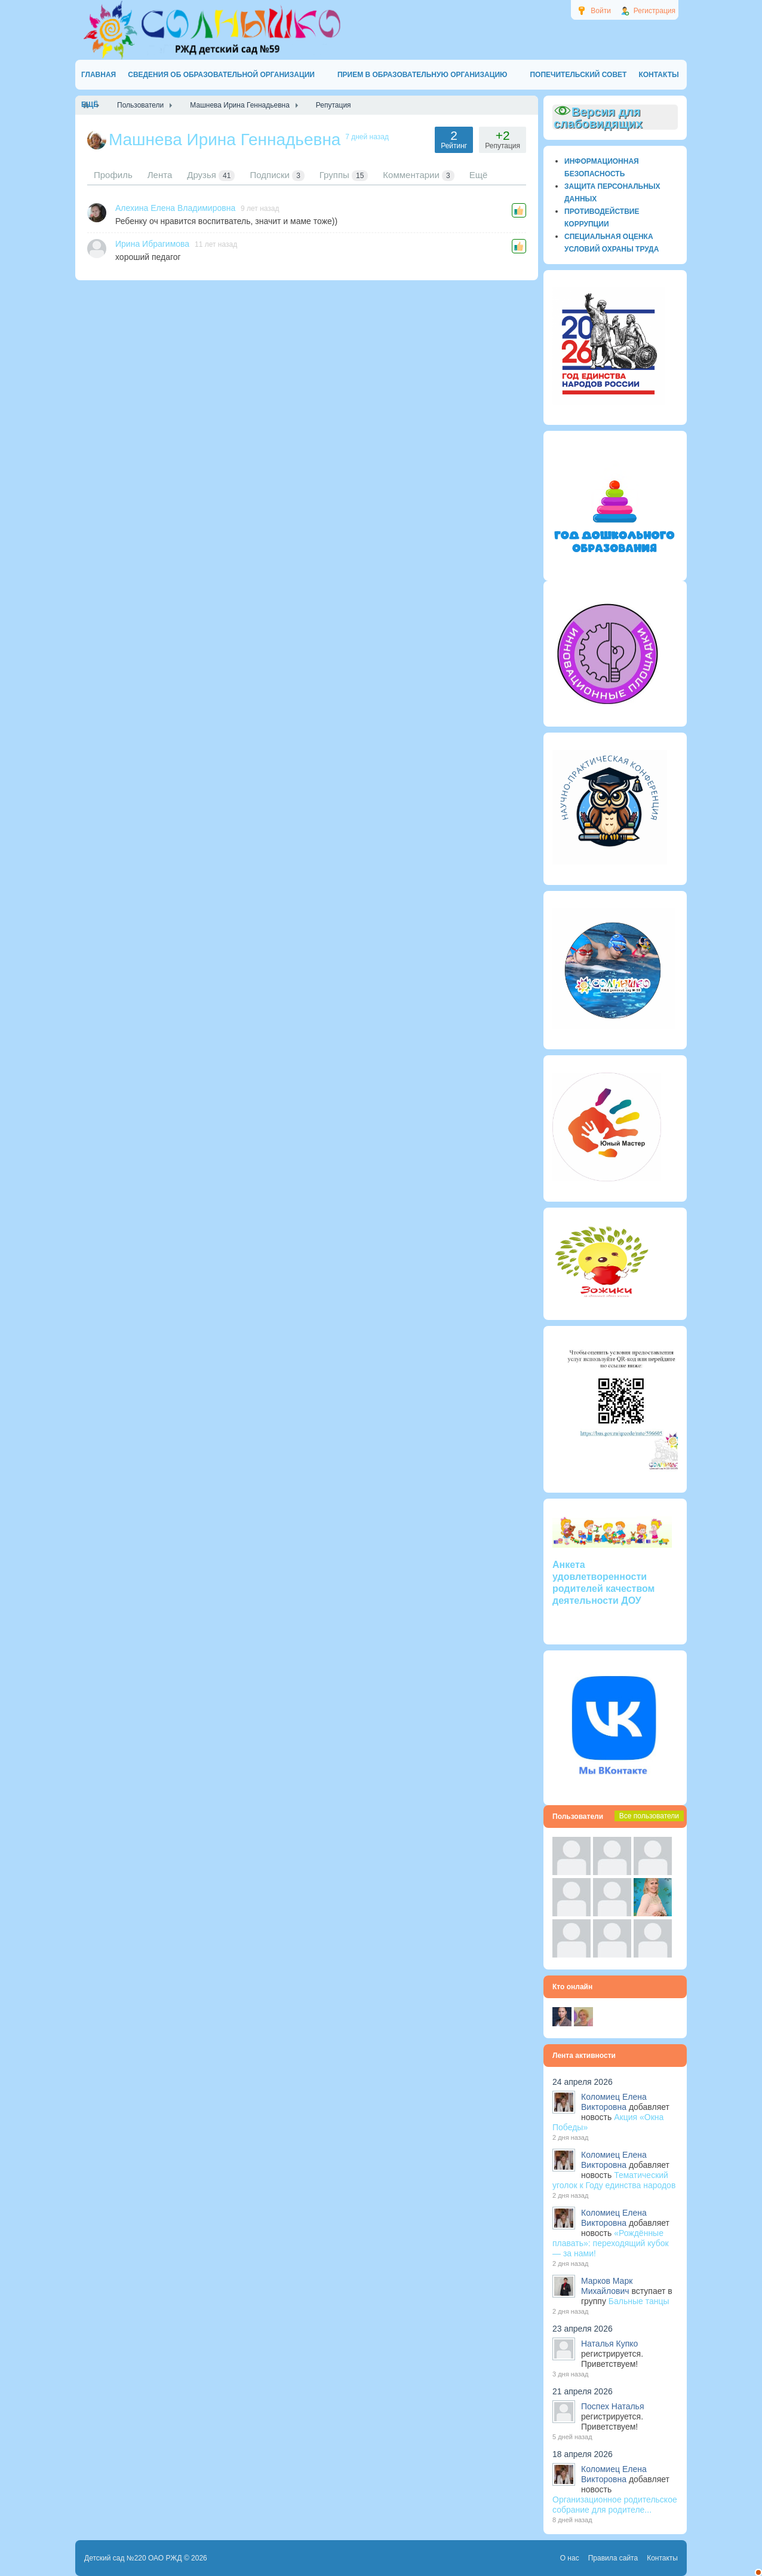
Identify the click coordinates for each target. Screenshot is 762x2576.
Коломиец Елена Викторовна (614, 2102)
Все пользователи (649, 1816)
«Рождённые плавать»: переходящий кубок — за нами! (610, 2243)
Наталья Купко (609, 2343)
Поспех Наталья (612, 2406)
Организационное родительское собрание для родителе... (614, 2504)
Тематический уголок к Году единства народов (613, 2180)
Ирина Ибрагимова (152, 244)
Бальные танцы (639, 2301)
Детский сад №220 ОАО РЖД (133, 2558)
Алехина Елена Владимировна (175, 208)
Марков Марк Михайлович (606, 2286)
